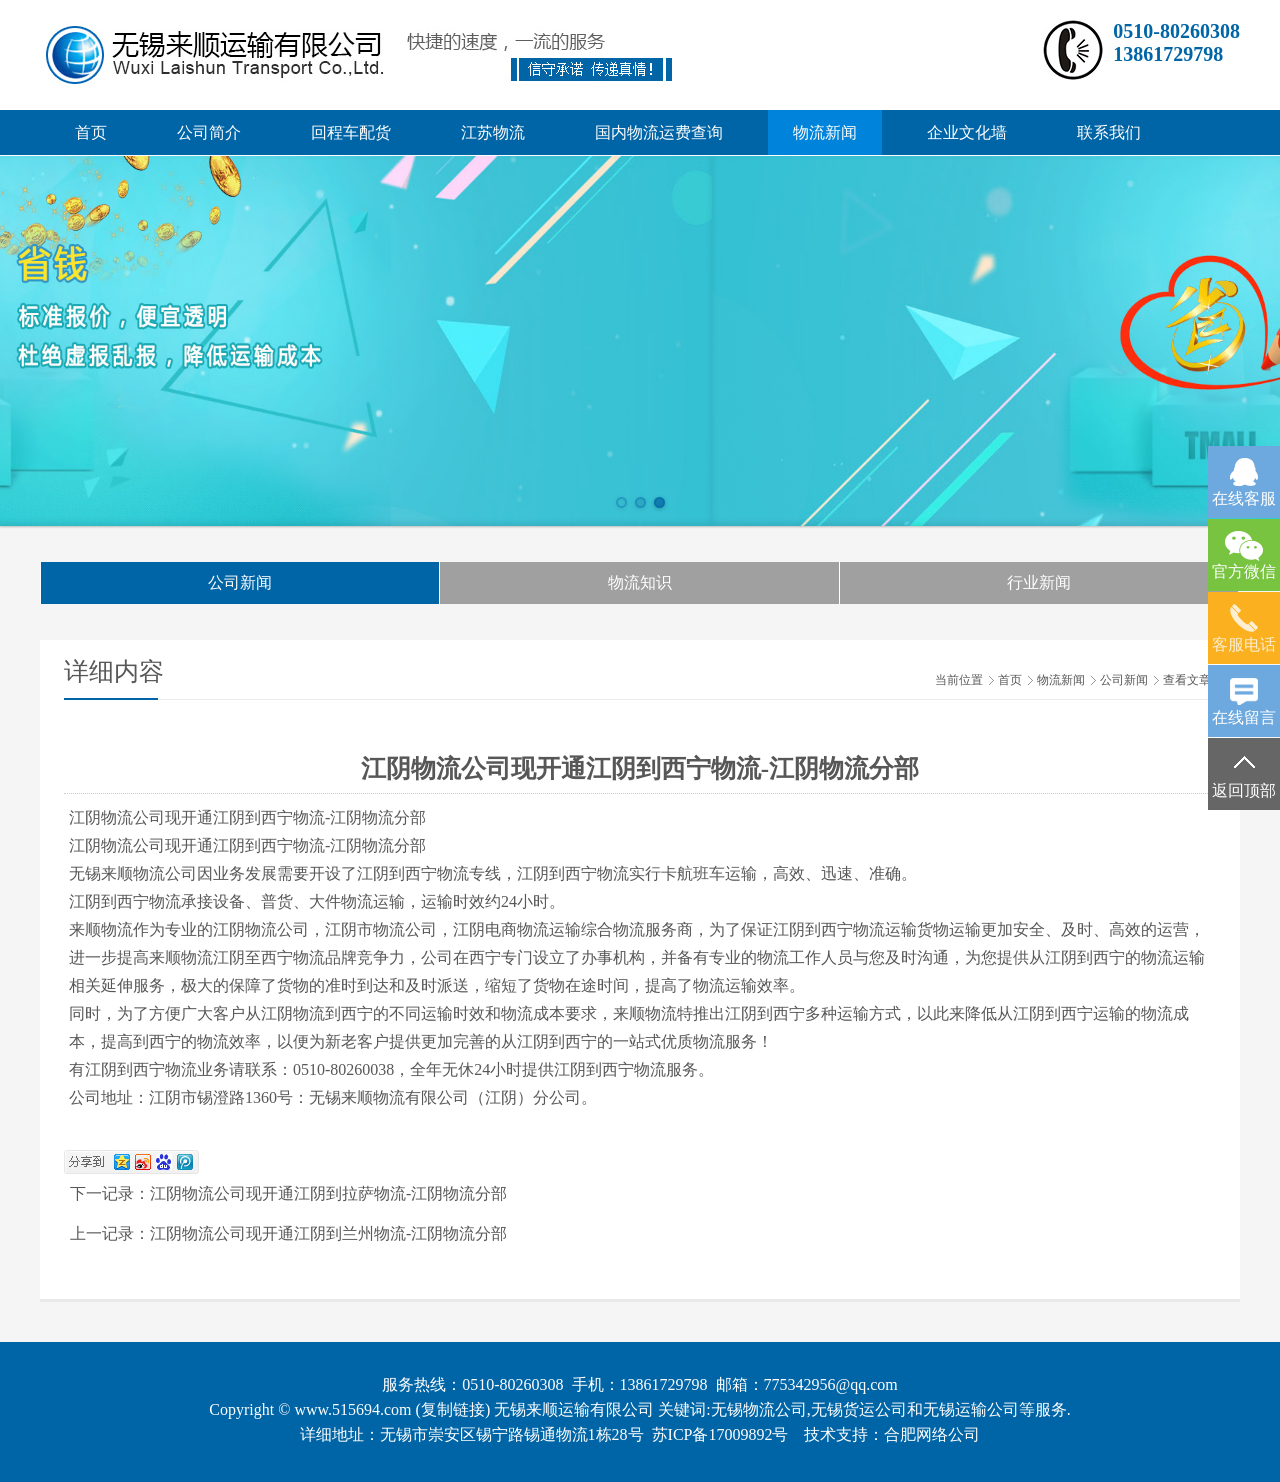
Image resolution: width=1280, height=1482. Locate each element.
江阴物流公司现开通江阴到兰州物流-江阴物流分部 (328, 1233)
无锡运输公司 (971, 1409)
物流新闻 (825, 132)
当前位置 (959, 680)
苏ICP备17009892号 (720, 1434)
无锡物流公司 (759, 1409)
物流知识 (640, 582)
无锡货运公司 (859, 1409)
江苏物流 (493, 132)
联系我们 (1109, 132)
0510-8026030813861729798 (1176, 42)
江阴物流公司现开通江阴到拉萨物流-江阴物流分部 (328, 1193)
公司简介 (209, 132)
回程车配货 (351, 132)
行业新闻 (1039, 582)
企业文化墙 (967, 132)
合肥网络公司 (932, 1434)
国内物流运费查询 (659, 132)
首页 (91, 132)
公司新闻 (240, 582)
